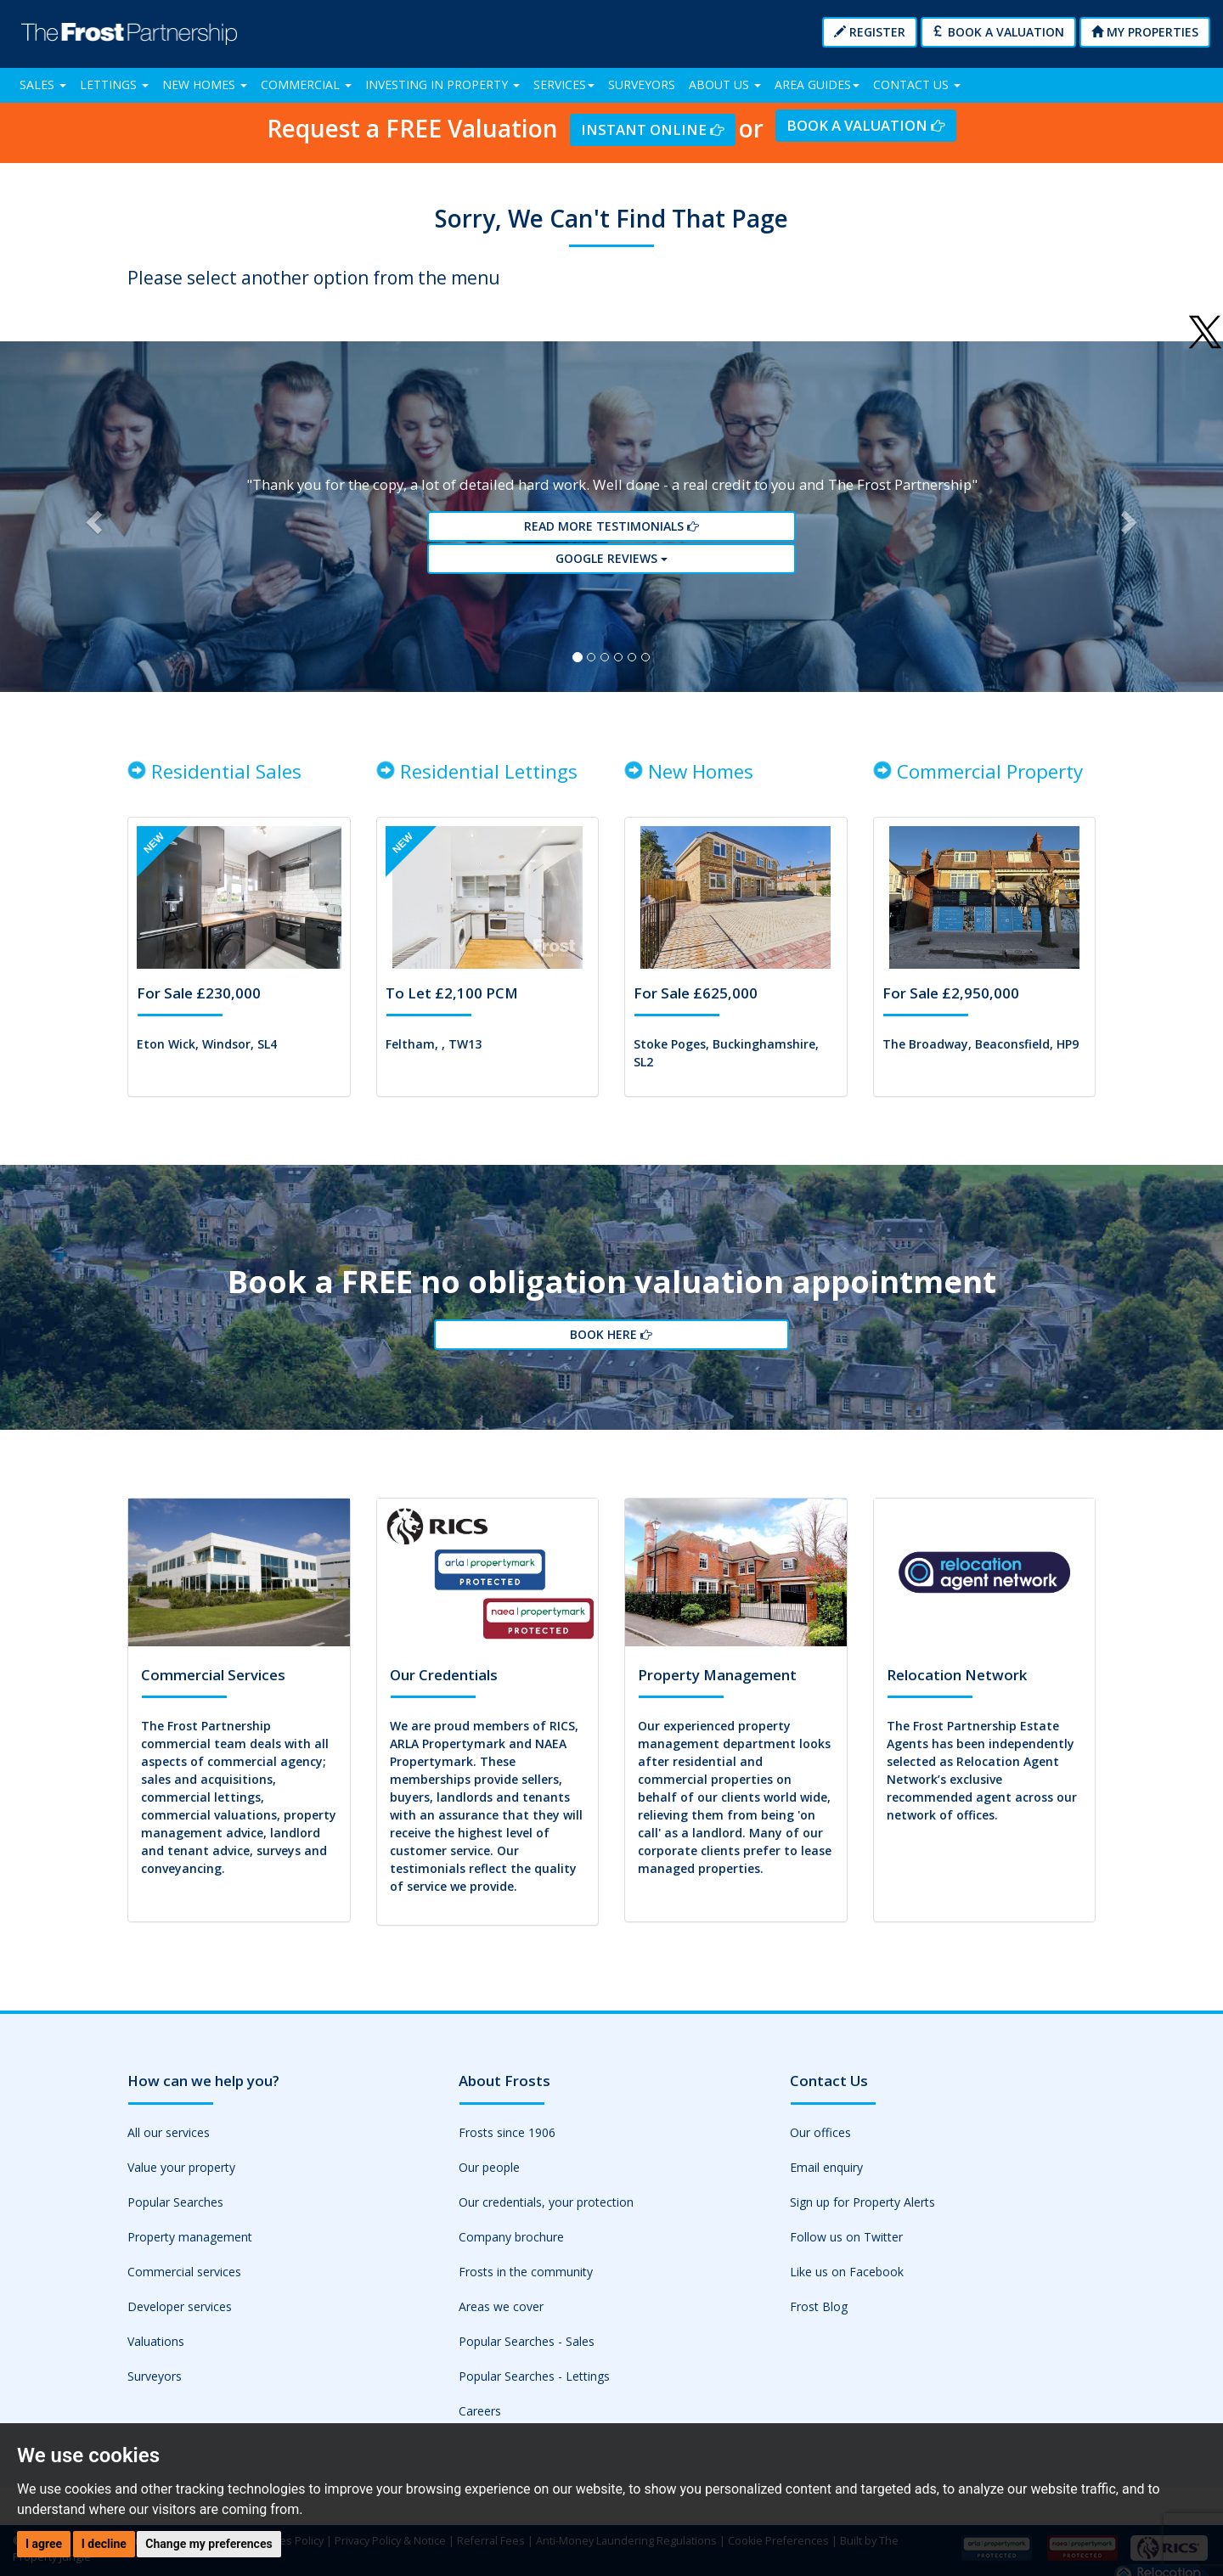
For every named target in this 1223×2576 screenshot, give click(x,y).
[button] (91, 526)
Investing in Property (442, 84)
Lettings (114, 84)
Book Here (611, 1360)
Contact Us (917, 84)
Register (869, 32)
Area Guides (817, 84)
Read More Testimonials (611, 537)
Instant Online (652, 129)
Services (564, 84)
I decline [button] (104, 2544)
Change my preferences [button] (208, 2544)
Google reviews (611, 568)
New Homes (204, 84)
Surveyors (641, 84)
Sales (43, 84)
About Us (725, 84)
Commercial (306, 84)
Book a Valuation (998, 32)
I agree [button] (43, 2544)
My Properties (1144, 32)
